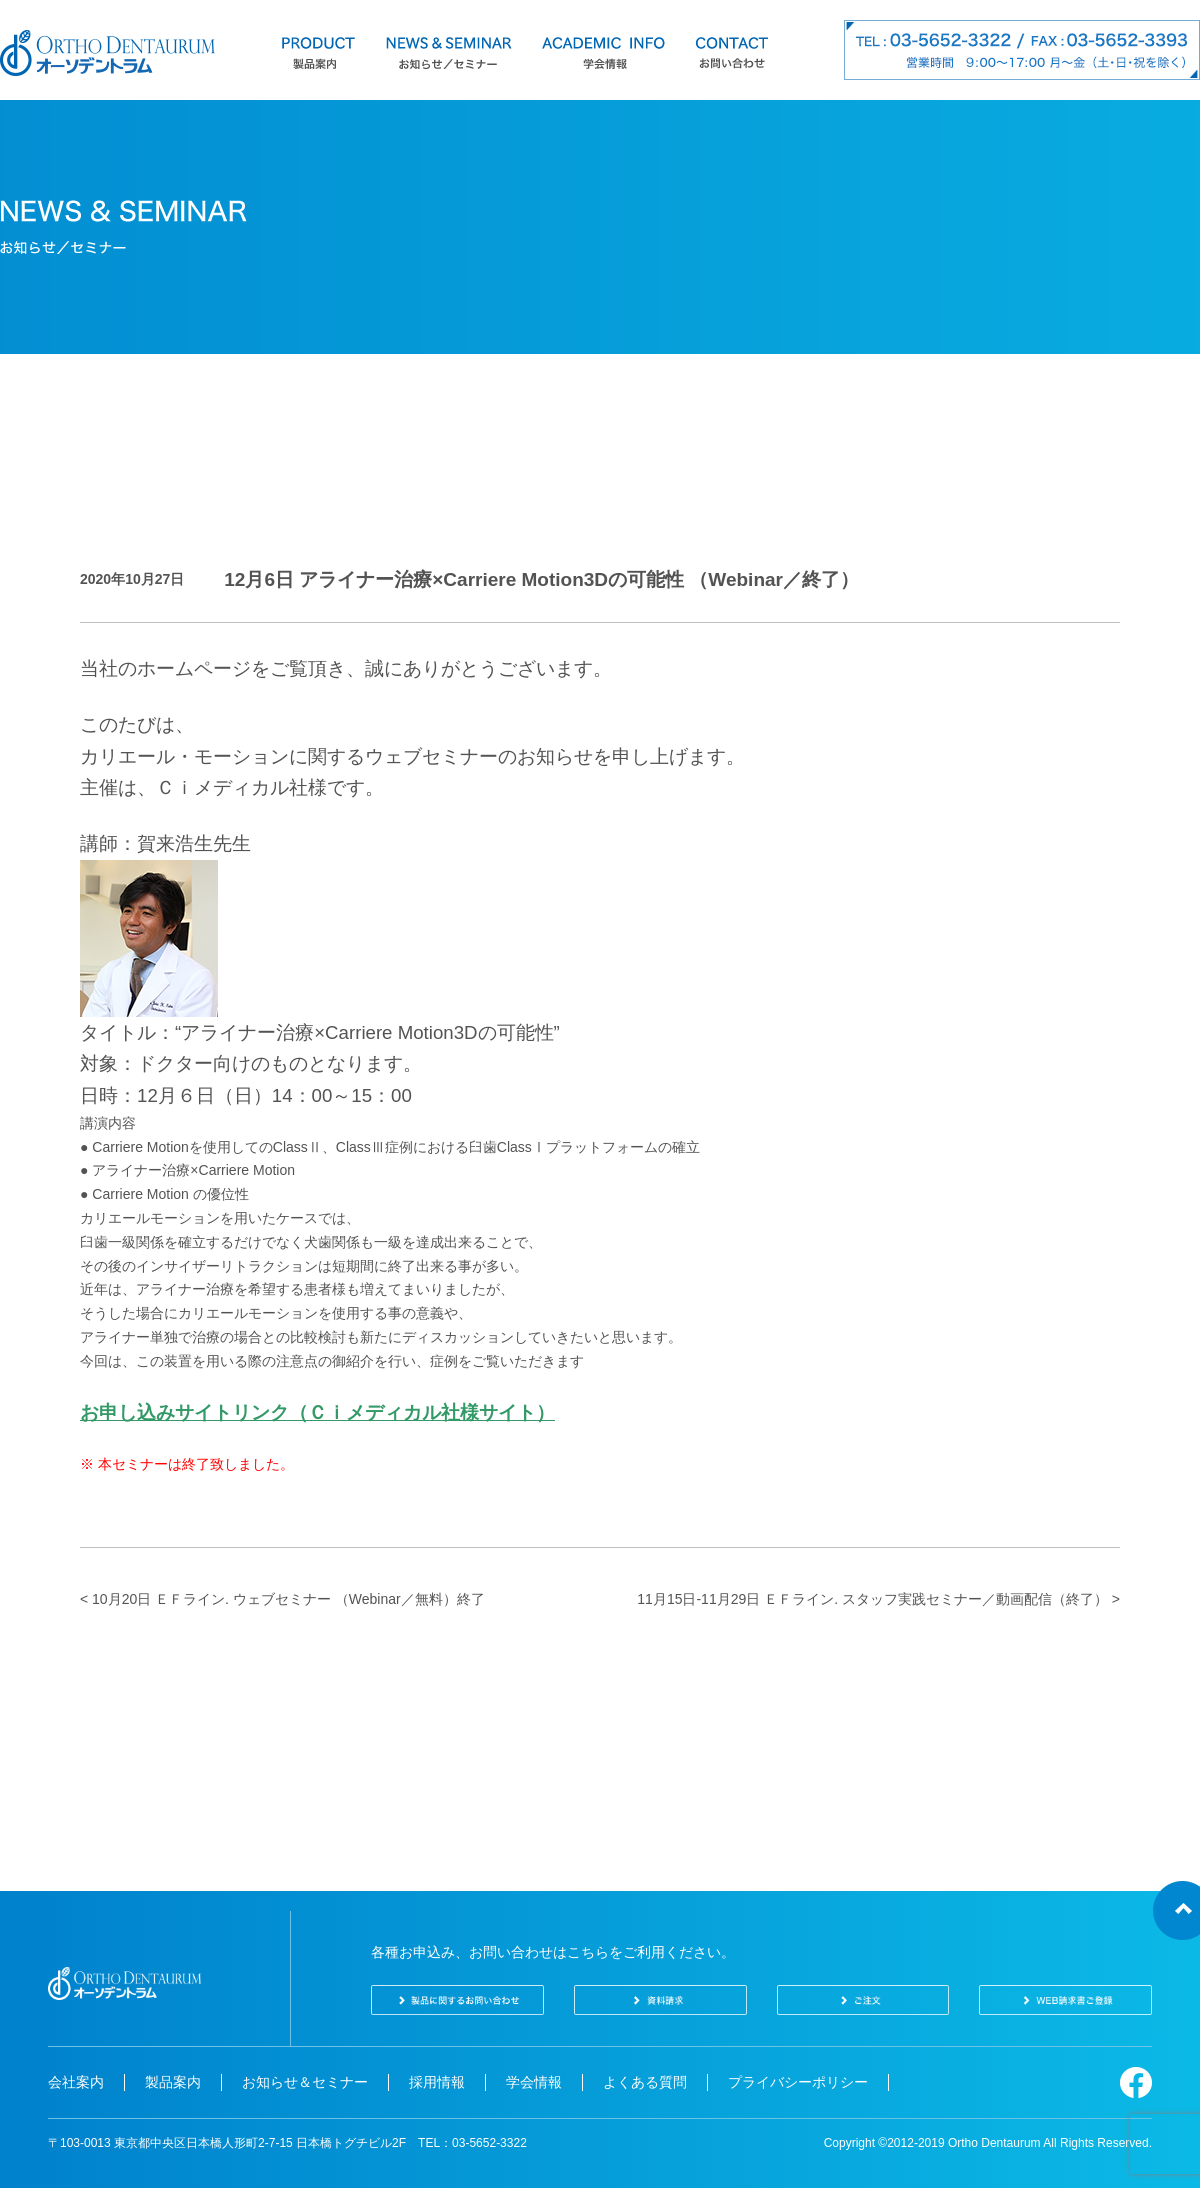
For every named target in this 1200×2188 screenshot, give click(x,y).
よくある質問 (645, 2082)
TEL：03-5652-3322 (472, 2143)
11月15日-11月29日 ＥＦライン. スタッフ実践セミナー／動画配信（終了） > (878, 1599)
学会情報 (534, 2082)
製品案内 (173, 2082)
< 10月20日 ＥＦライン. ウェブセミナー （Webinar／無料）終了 (282, 1599)
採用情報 (437, 2082)
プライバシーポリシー (798, 2082)
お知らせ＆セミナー (305, 2082)
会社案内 (76, 2082)
